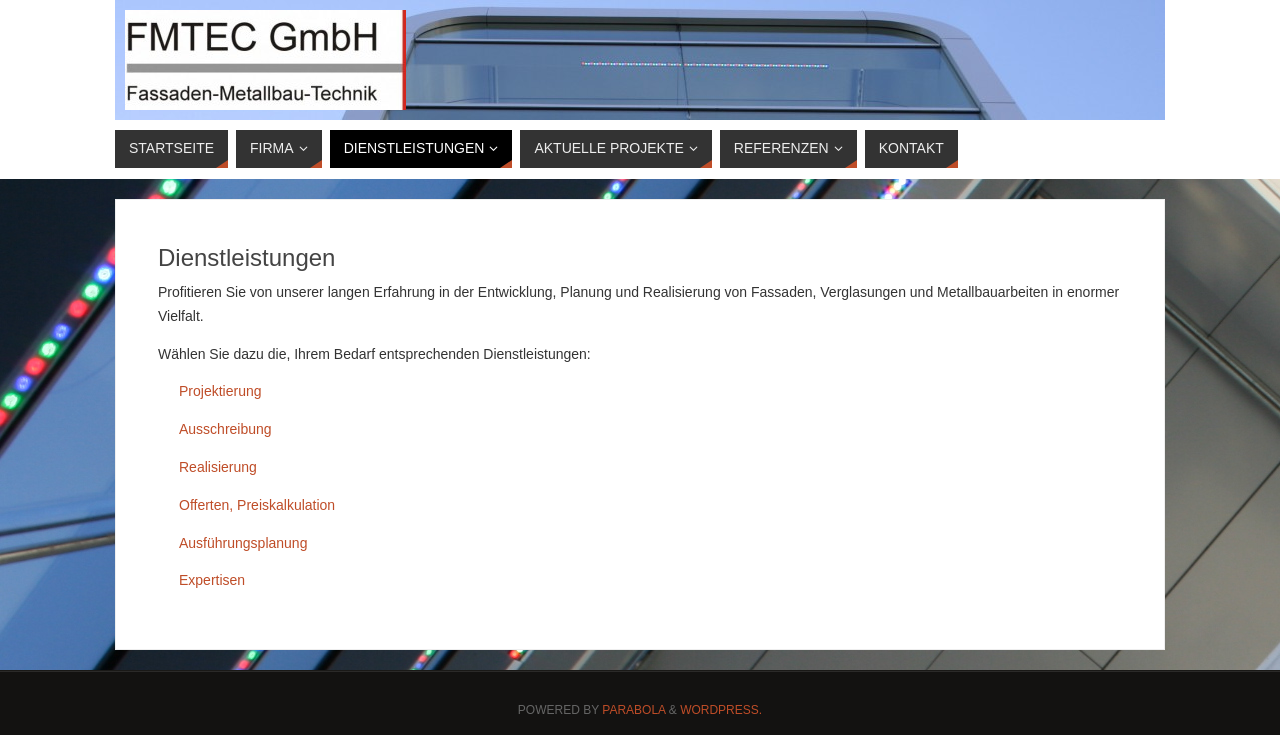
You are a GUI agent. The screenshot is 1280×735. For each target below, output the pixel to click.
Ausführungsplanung (243, 543)
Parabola (633, 710)
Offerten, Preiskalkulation (257, 505)
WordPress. (721, 710)
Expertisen (212, 580)
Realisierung (218, 467)
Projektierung (220, 391)
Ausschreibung (225, 429)
